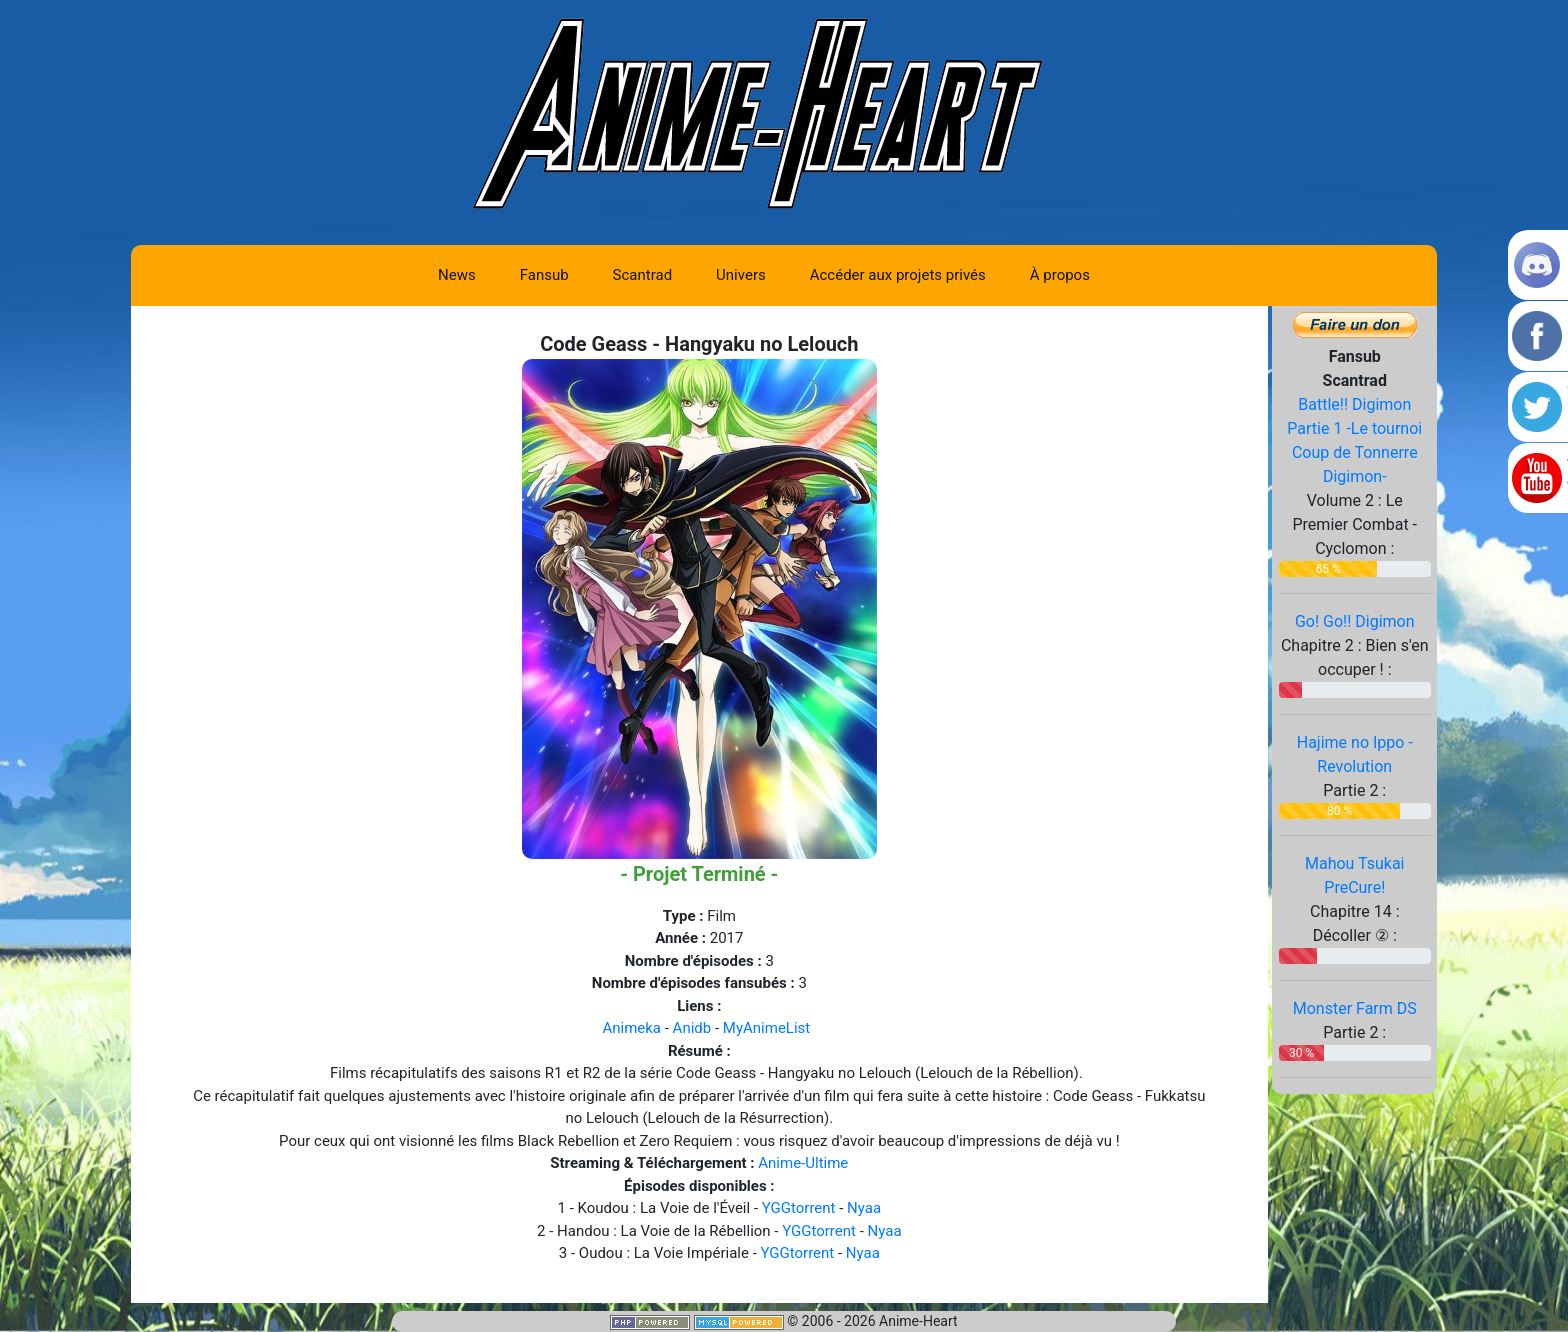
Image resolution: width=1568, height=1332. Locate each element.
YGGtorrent (799, 1208)
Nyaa (864, 1208)
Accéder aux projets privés (898, 275)
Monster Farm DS (1355, 1008)
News (457, 275)
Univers (741, 275)
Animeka (631, 1028)
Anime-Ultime (803, 1163)
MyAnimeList (766, 1028)
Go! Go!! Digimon (1355, 621)
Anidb (692, 1028)
